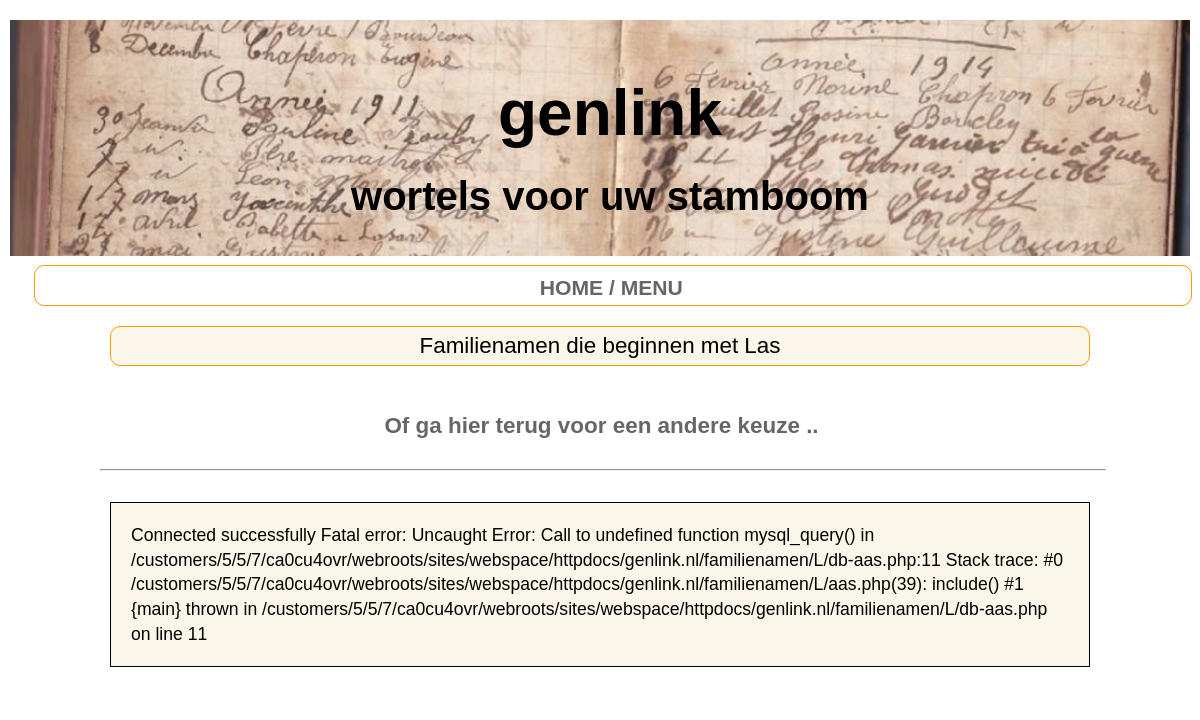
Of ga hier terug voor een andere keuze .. (601, 425)
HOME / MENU (611, 287)
